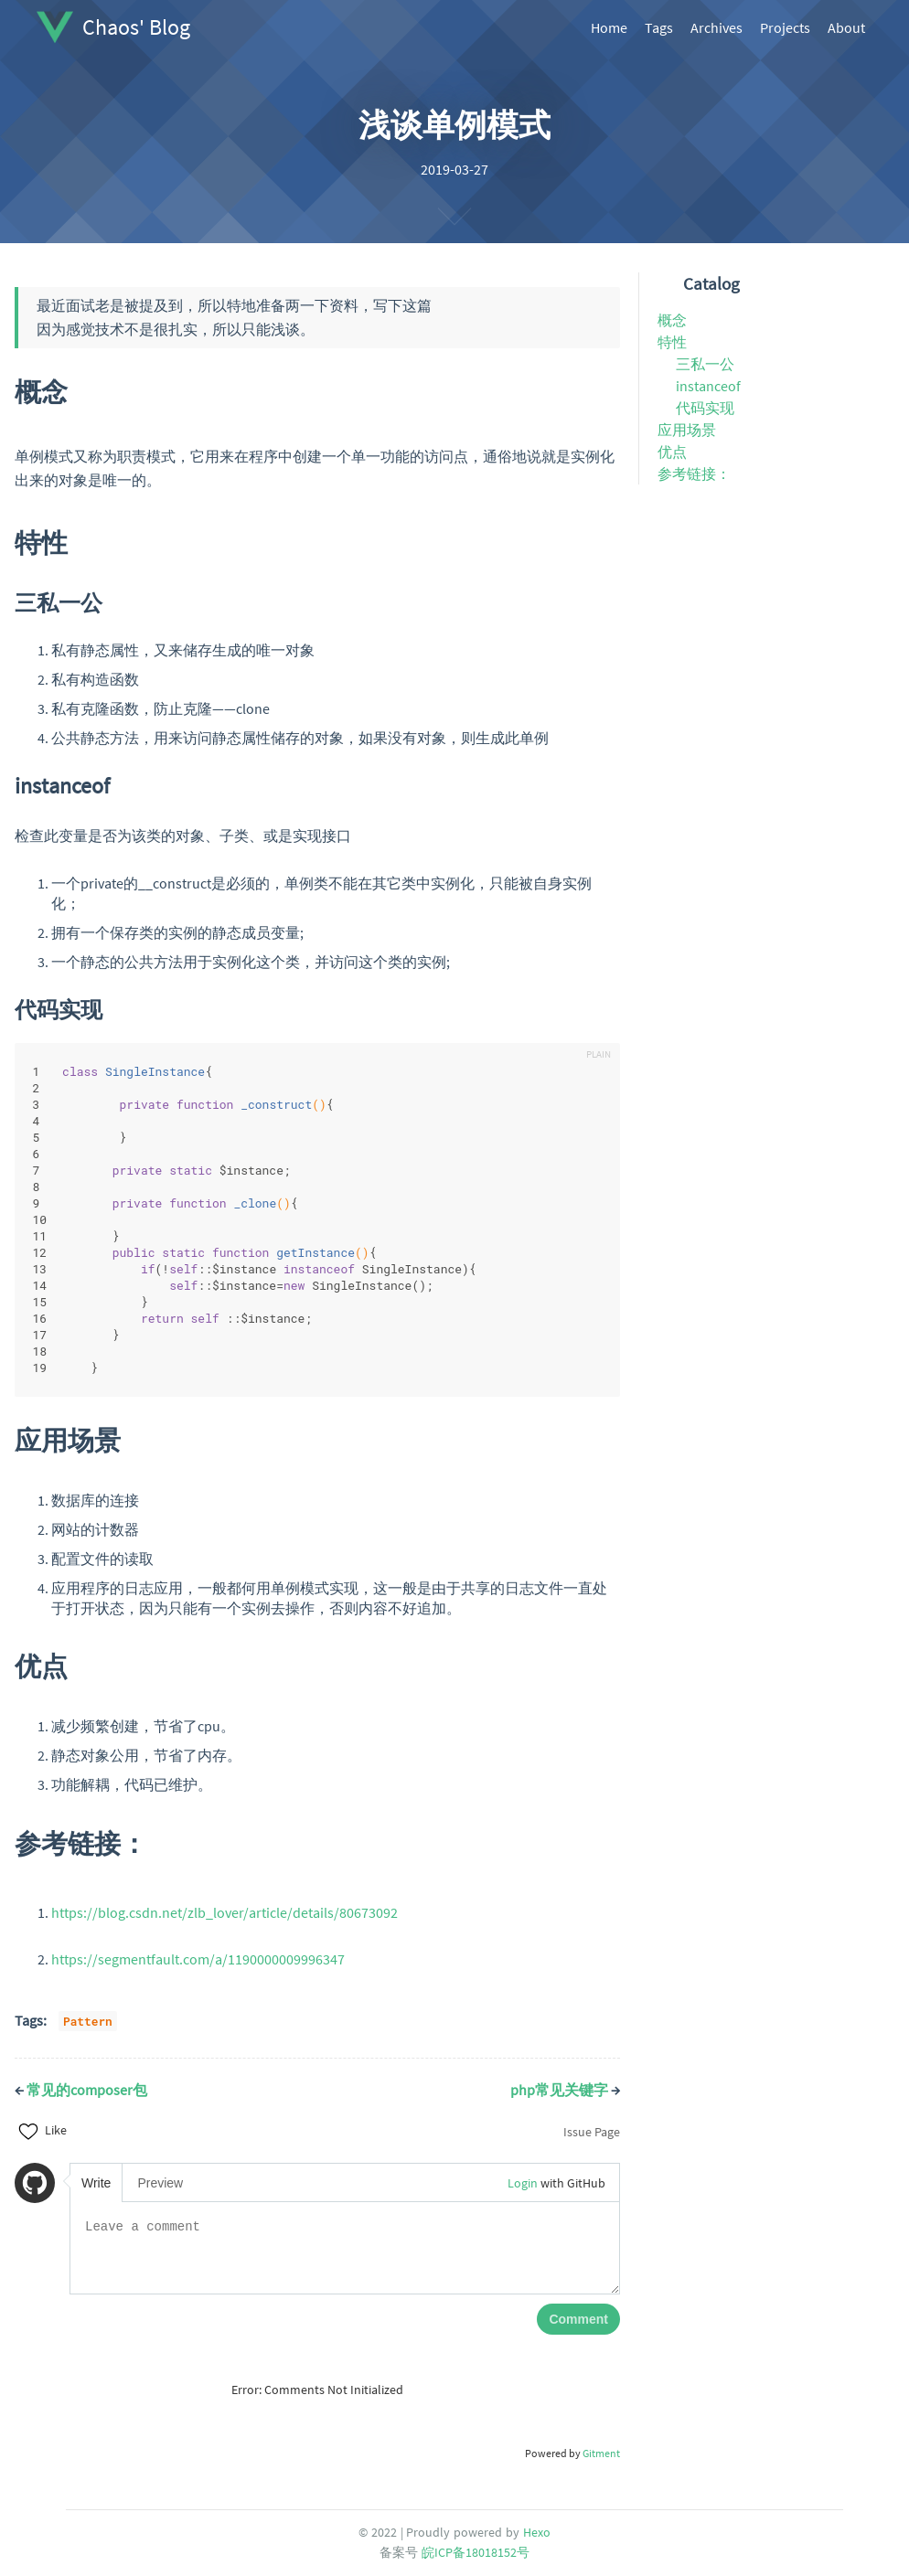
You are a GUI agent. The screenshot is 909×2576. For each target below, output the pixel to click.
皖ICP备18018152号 (475, 2552)
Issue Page (591, 2132)
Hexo (537, 2532)
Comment (578, 2319)
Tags (659, 27)
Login (523, 2183)
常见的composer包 (81, 2090)
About (846, 27)
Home (609, 27)
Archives (716, 27)
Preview (160, 2183)
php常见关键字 (565, 2090)
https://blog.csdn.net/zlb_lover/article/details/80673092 (224, 1912)
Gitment (601, 2453)
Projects (785, 27)
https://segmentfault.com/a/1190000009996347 (198, 1959)
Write (96, 2183)
